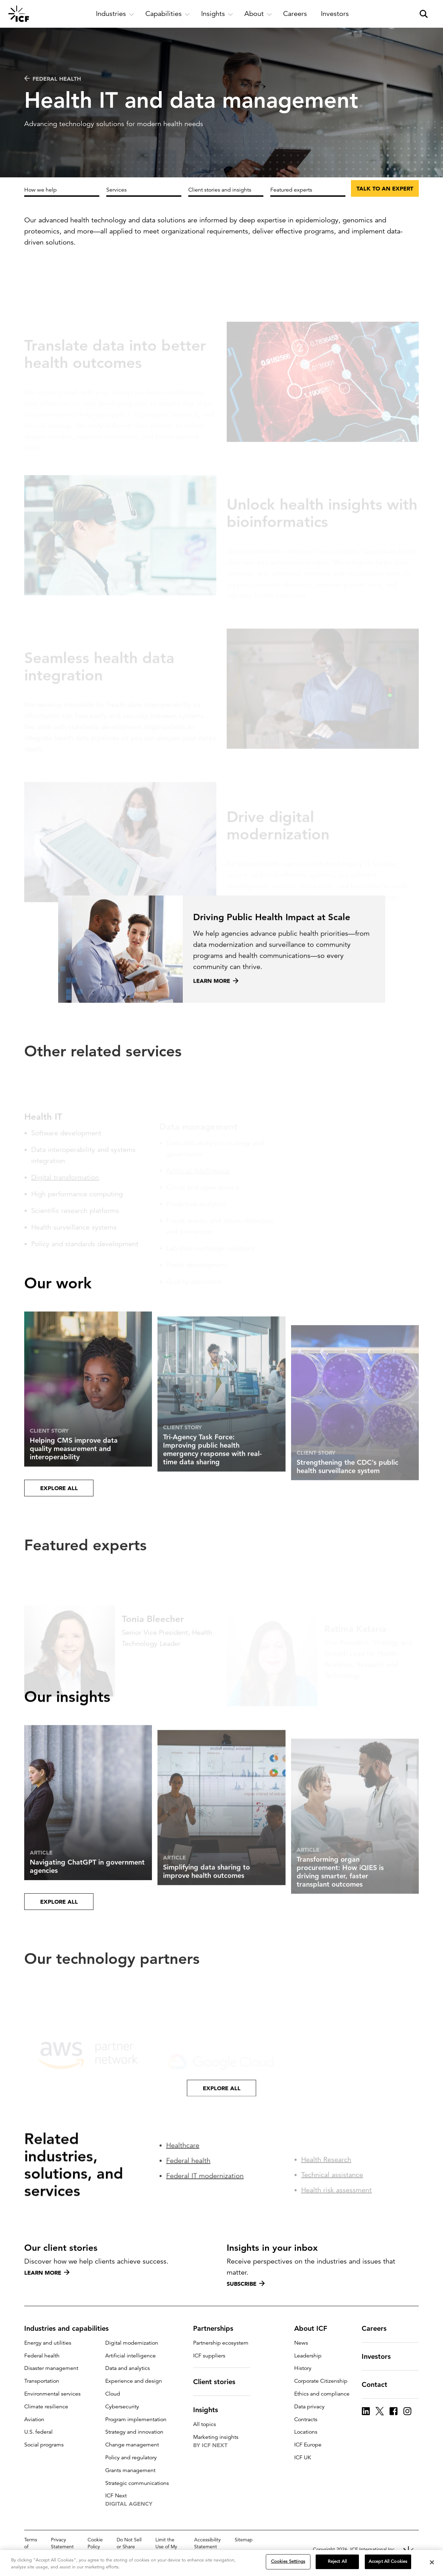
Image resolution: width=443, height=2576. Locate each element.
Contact (379, 2384)
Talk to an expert (384, 188)
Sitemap (244, 2540)
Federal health (52, 79)
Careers (378, 2328)
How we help (40, 190)
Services (116, 190)
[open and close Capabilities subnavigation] (168, 13)
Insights (209, 2409)
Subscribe (246, 2284)
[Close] (432, 2562)
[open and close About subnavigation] (258, 13)
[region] (221, 2563)
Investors (380, 2356)
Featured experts (291, 190)
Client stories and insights (219, 190)
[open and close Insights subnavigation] (217, 13)
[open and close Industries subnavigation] (115, 13)
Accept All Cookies (388, 2561)
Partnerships (217, 2328)
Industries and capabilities (70, 2328)
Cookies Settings (288, 2561)
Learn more (47, 2272)
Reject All (337, 2561)
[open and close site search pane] (423, 13)
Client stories (218, 2381)
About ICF (314, 2328)
